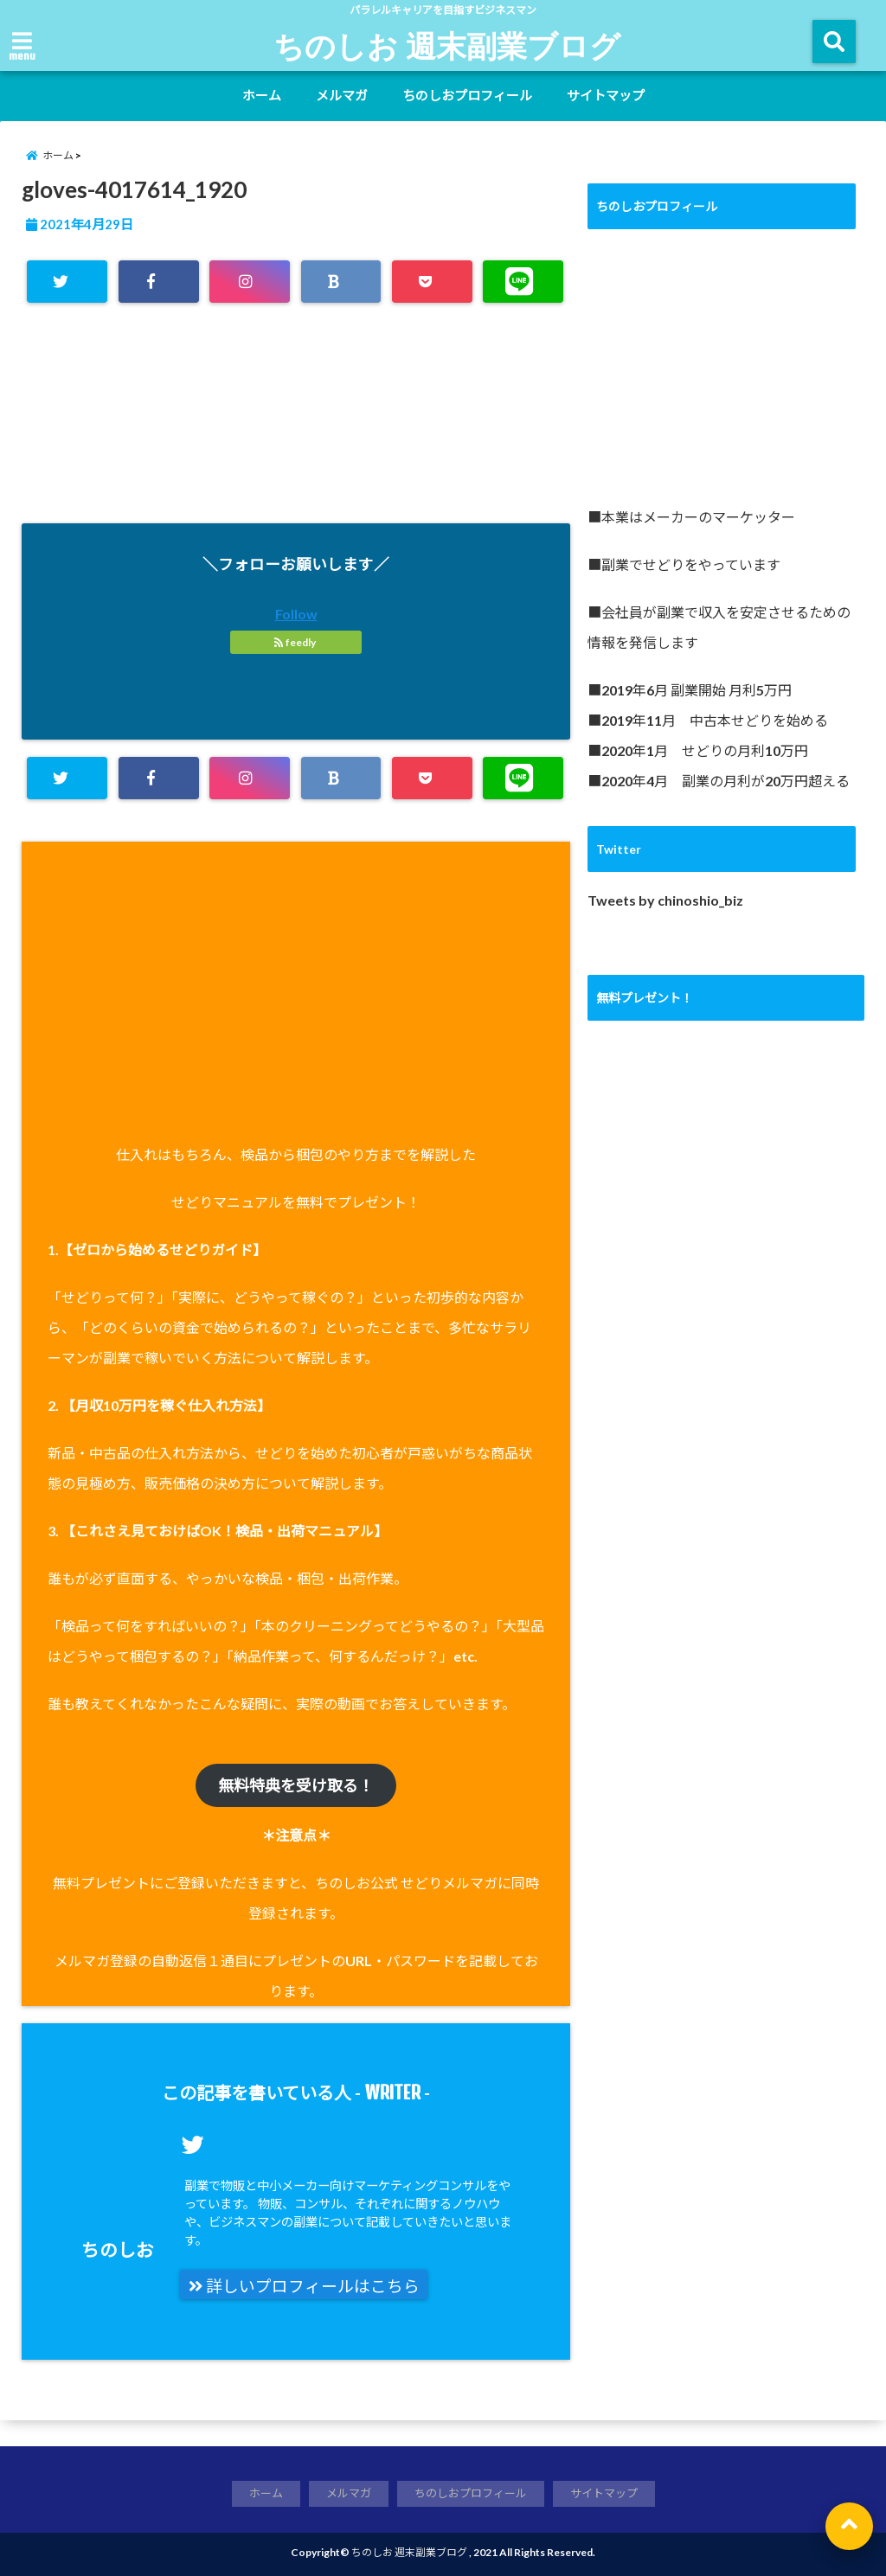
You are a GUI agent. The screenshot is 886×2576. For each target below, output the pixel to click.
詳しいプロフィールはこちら (304, 2286)
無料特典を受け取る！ (296, 1785)
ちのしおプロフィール (467, 95)
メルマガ (342, 95)
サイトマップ (606, 95)
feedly (296, 642)
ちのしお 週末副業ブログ (446, 45)
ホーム (261, 95)
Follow (296, 614)
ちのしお (117, 2249)
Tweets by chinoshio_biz (665, 900)
